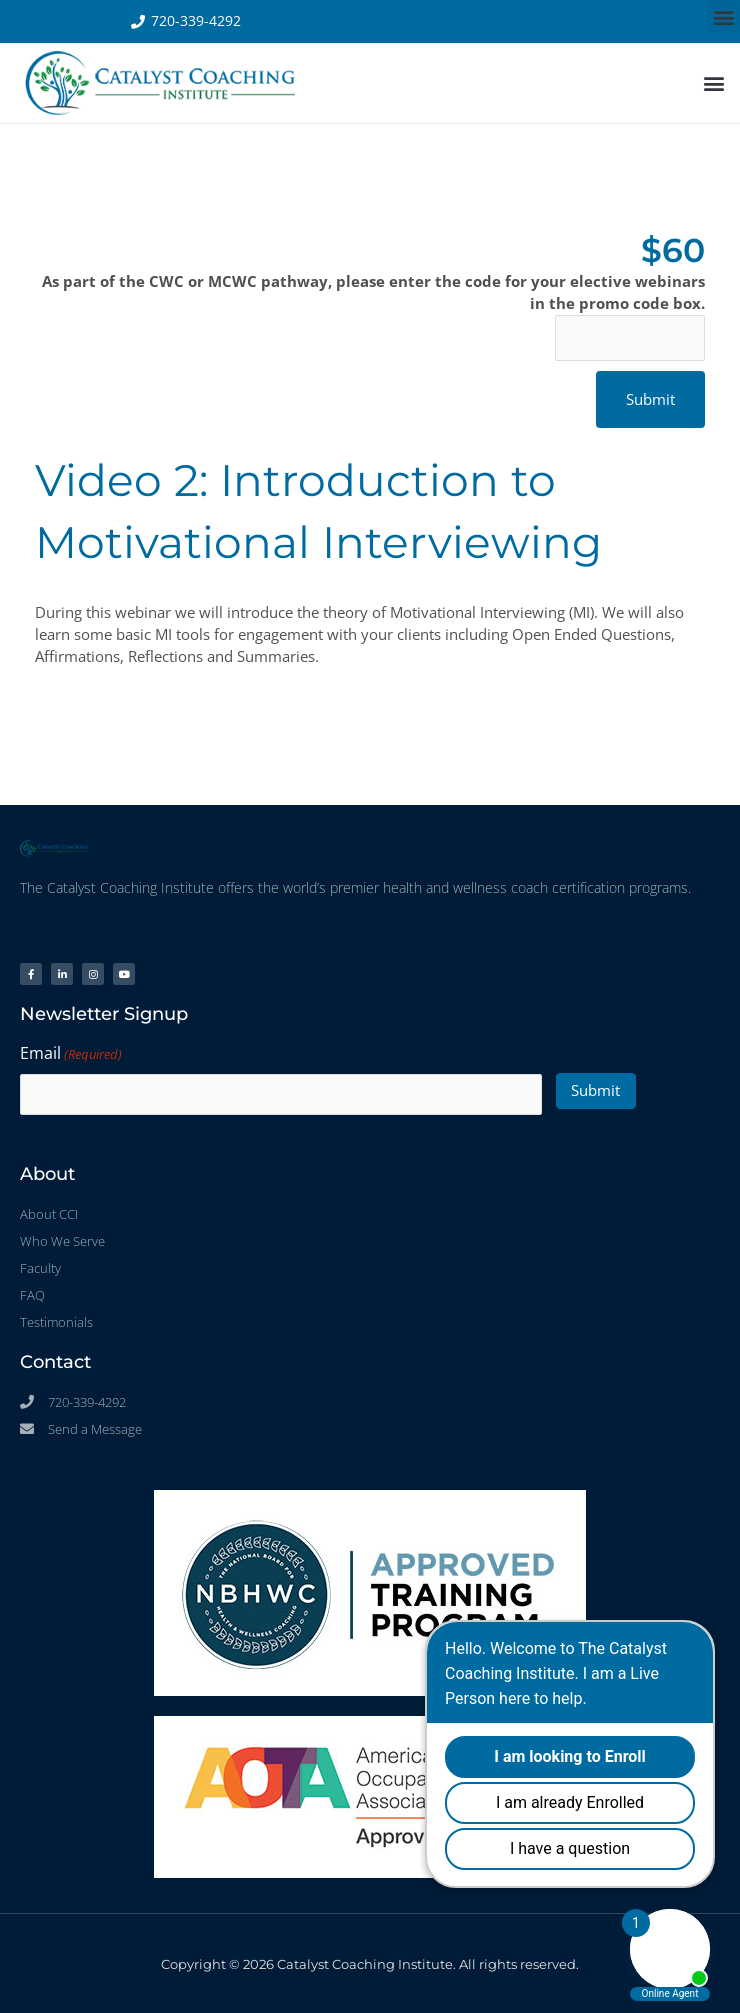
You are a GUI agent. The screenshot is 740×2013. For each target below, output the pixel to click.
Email (71, 1054)
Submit (595, 1089)
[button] (723, 16)
